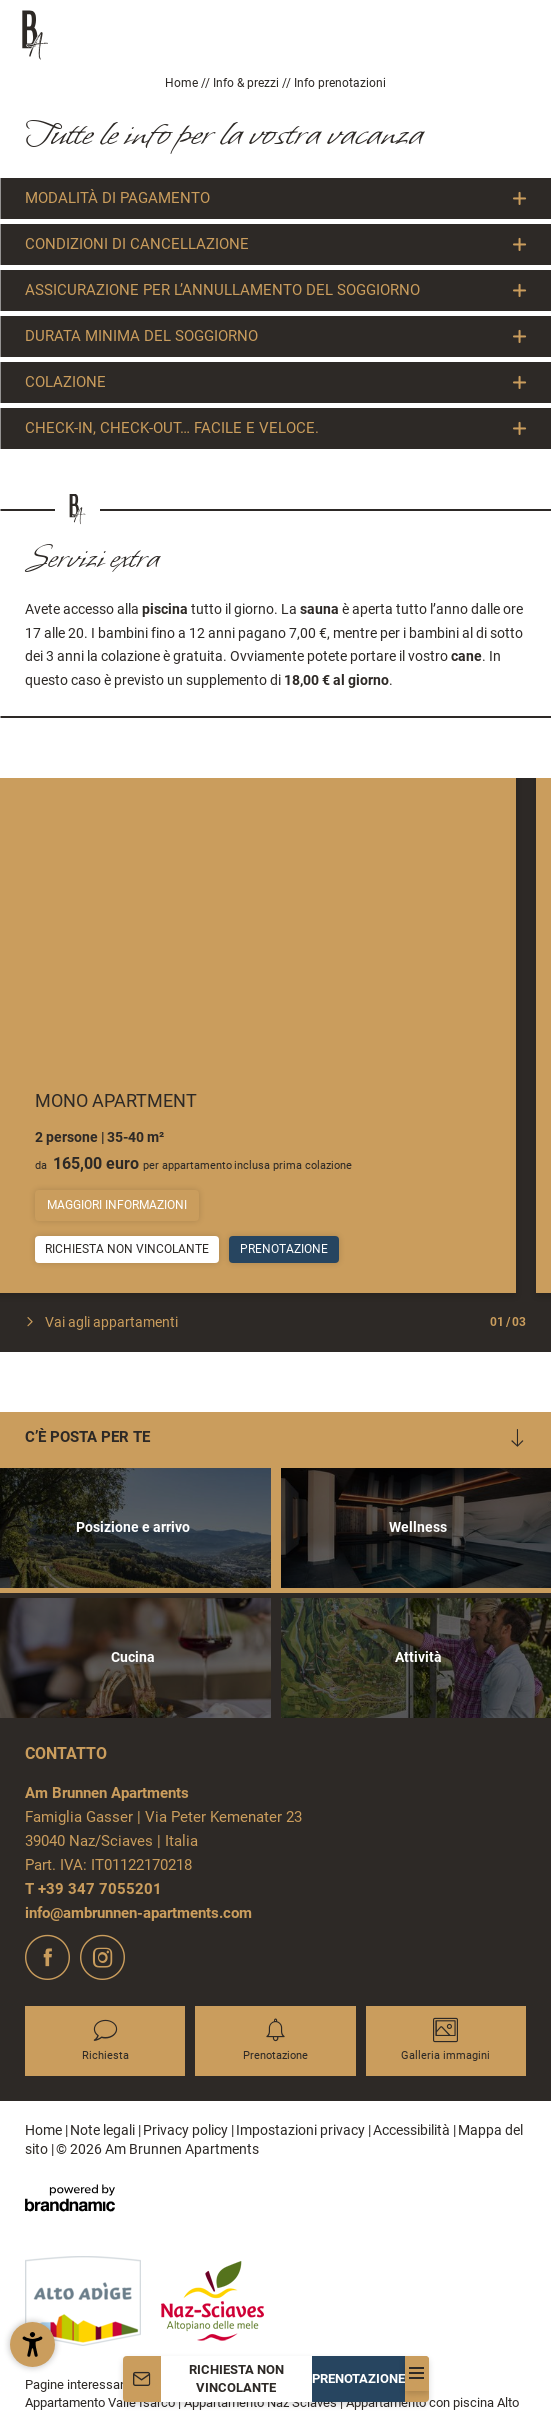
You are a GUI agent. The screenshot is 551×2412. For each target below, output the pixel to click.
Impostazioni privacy (302, 2130)
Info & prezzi (247, 83)
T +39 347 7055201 (93, 1889)
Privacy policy (187, 2130)
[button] (32, 2344)
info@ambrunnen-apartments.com (138, 1913)
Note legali (104, 2130)
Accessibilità (413, 2130)
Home (183, 83)
